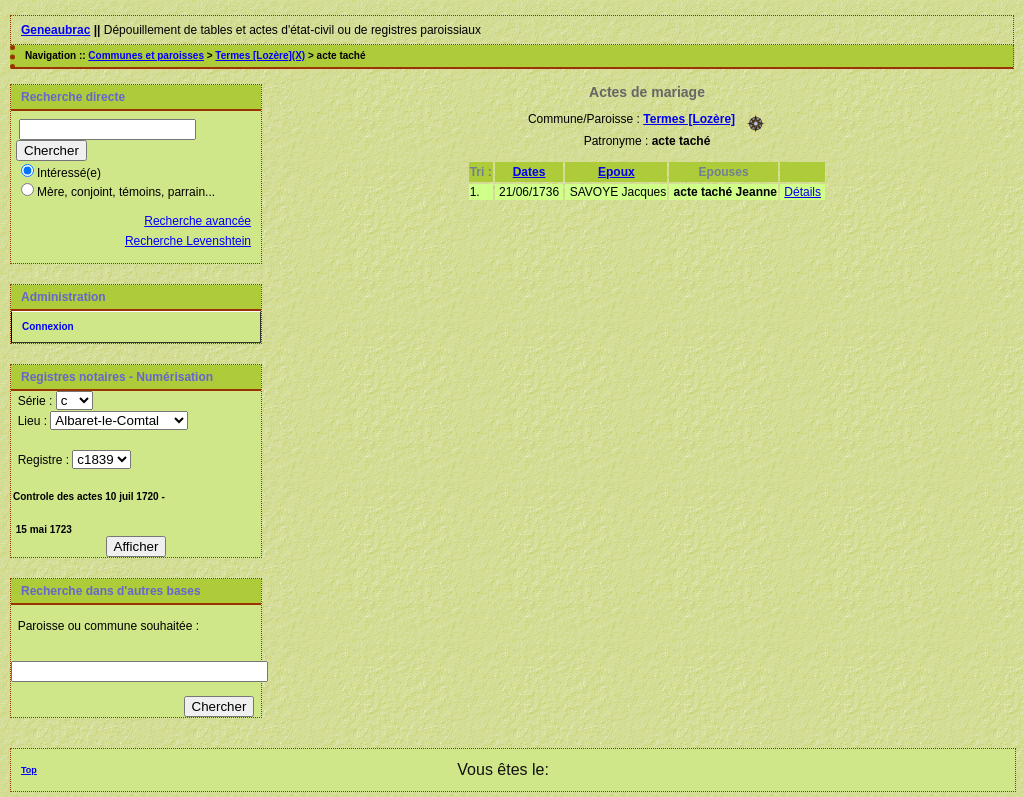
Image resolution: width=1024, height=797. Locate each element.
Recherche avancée (197, 221)
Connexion (48, 326)
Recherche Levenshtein (188, 241)
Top (29, 770)
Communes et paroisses (146, 55)
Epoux (616, 172)
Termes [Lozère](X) (260, 55)
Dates (529, 172)
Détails (802, 192)
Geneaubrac (55, 30)
